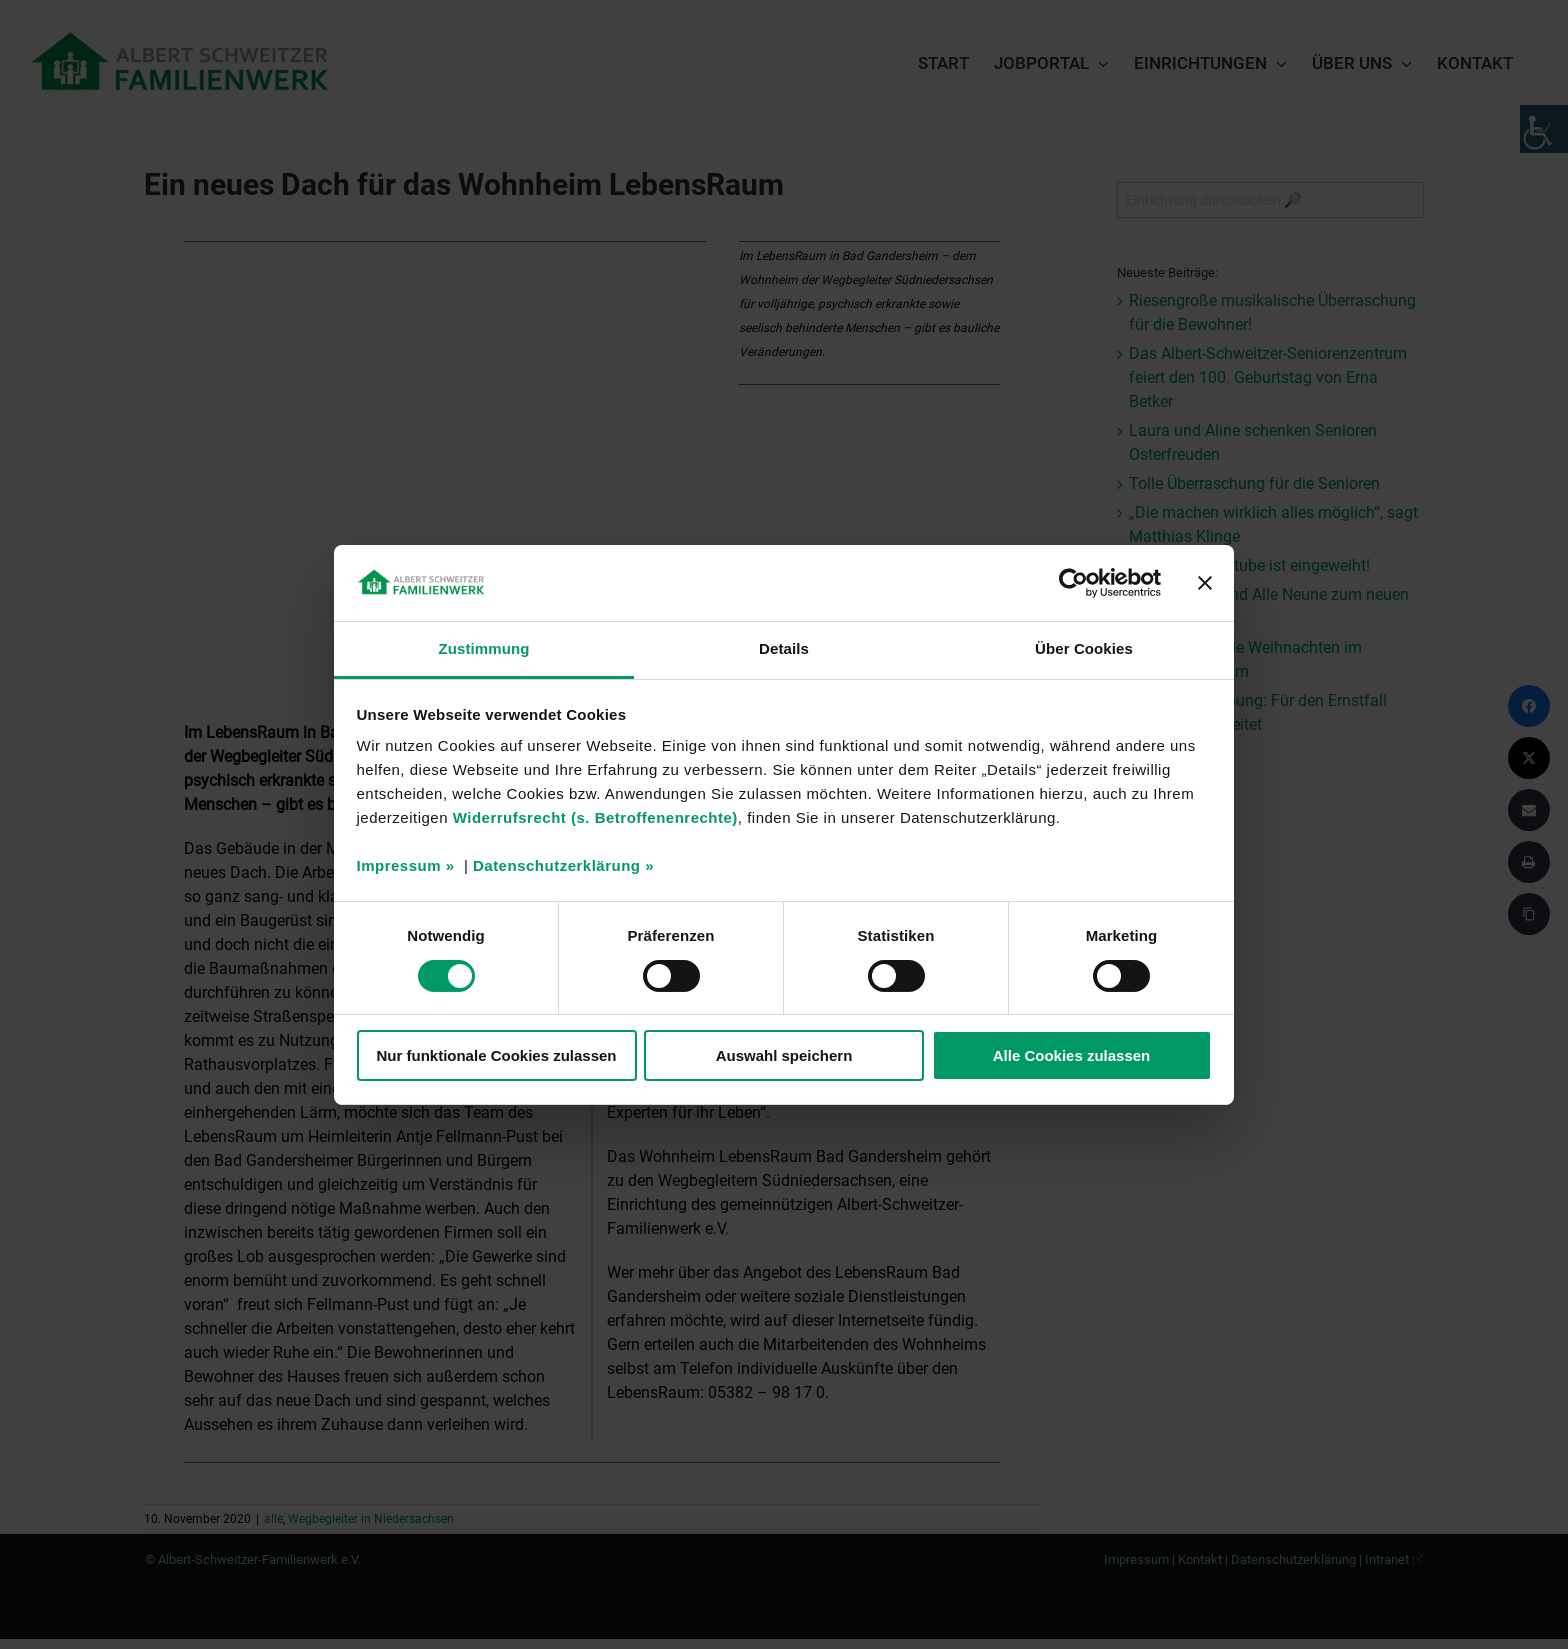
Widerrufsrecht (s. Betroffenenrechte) (595, 817)
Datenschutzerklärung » (563, 865)
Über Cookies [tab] (1084, 648)
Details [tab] (784, 648)
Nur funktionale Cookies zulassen (496, 1055)
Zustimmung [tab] (484, 648)
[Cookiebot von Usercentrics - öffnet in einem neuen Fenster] (1073, 583)
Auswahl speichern (784, 1055)
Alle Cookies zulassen (1072, 1055)
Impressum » (406, 865)
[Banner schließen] (1205, 583)
